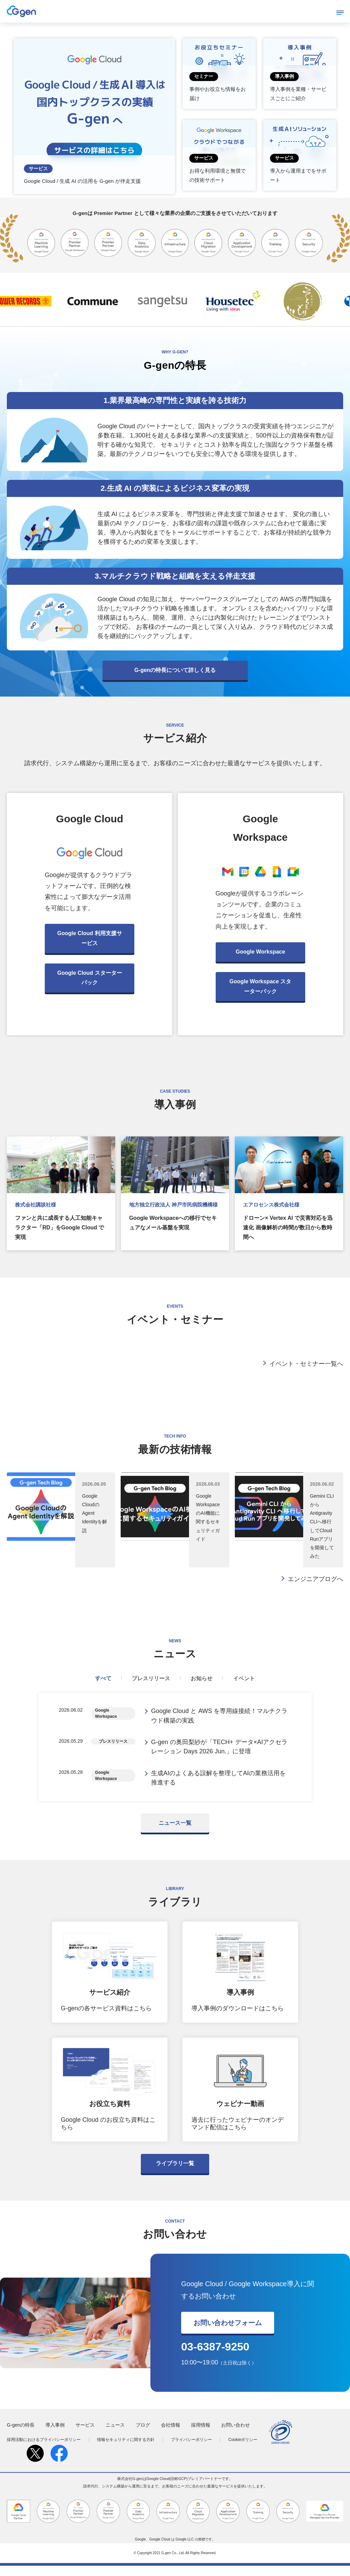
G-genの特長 (21, 2435)
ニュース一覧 (175, 1833)
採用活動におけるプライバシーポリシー (44, 2449)
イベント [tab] (244, 1678)
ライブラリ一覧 (175, 2173)
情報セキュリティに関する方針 (125, 2449)
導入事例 (55, 2435)
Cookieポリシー (242, 2449)
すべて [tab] (103, 1678)
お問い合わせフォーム (227, 2333)
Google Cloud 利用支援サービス (89, 938)
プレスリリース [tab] (151, 1678)
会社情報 (170, 2435)
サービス (85, 2435)
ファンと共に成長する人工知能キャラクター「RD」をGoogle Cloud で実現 (59, 1227)
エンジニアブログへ (315, 1579)
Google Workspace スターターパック (260, 986)
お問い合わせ (235, 2435)
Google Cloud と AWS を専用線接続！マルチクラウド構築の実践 (219, 1717)
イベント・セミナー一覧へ (306, 1363)
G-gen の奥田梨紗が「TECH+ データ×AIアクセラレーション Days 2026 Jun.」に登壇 (219, 1752)
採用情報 (200, 2435)
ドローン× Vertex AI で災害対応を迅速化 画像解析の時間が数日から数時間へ (288, 1227)
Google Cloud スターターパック (89, 978)
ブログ (143, 2435)
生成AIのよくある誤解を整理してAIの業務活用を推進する (218, 1786)
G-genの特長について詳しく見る (175, 670)
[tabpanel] (175, 1752)
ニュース (115, 2435)
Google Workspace (260, 952)
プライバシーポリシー (191, 2449)
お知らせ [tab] (202, 1678)
